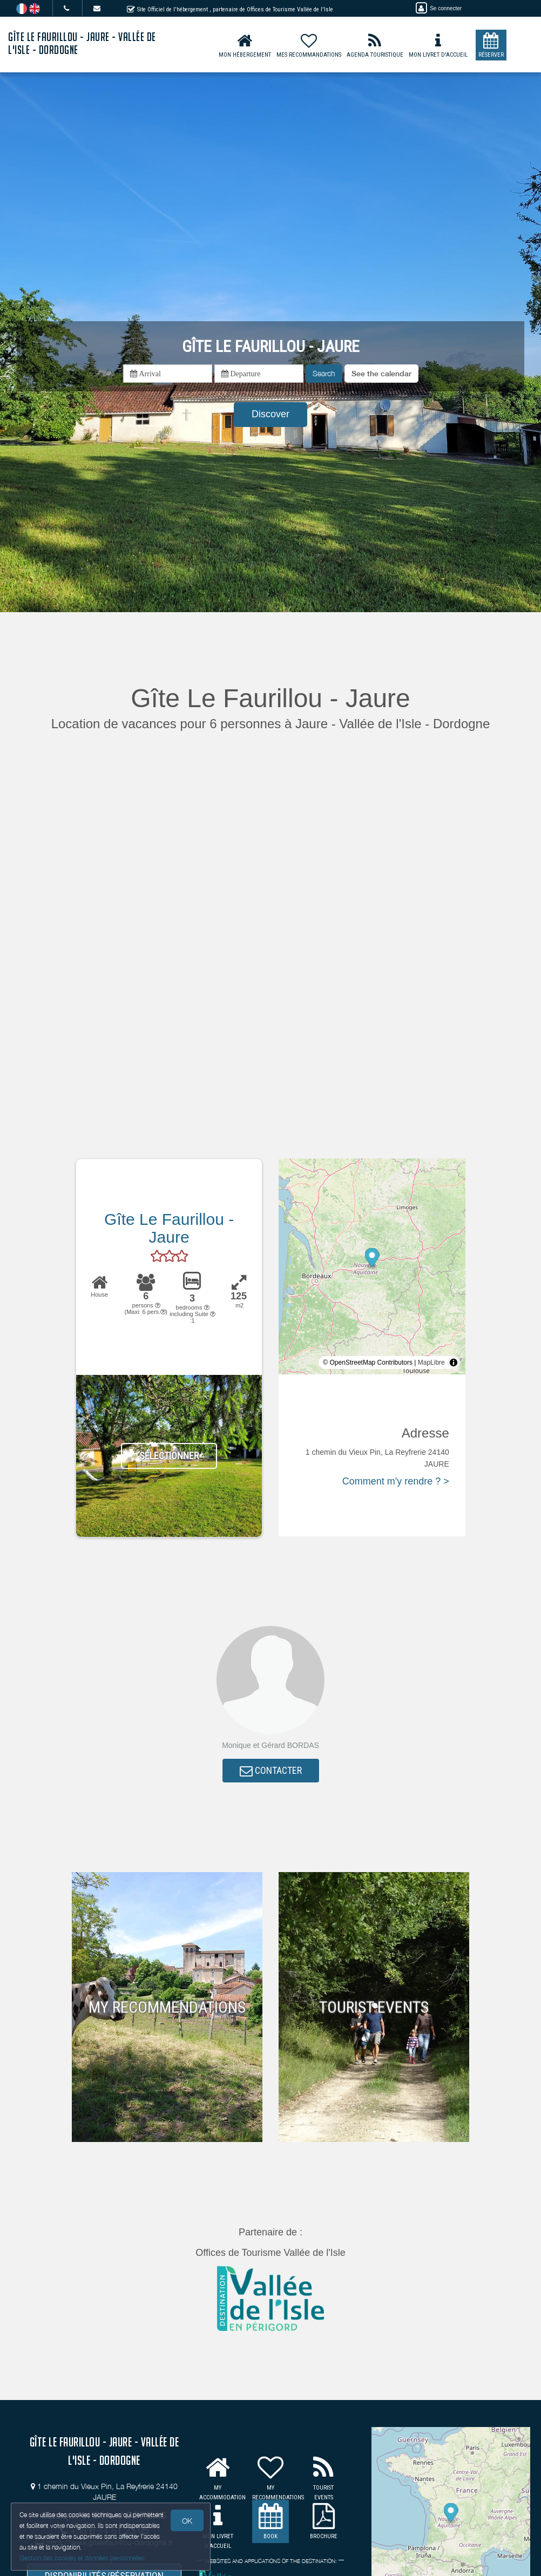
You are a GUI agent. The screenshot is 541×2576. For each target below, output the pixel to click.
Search (324, 373)
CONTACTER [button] (271, 1770)
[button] (381, 373)
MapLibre (431, 1362)
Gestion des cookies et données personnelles (82, 2558)
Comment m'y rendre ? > (395, 1481)
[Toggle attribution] (453, 1362)
